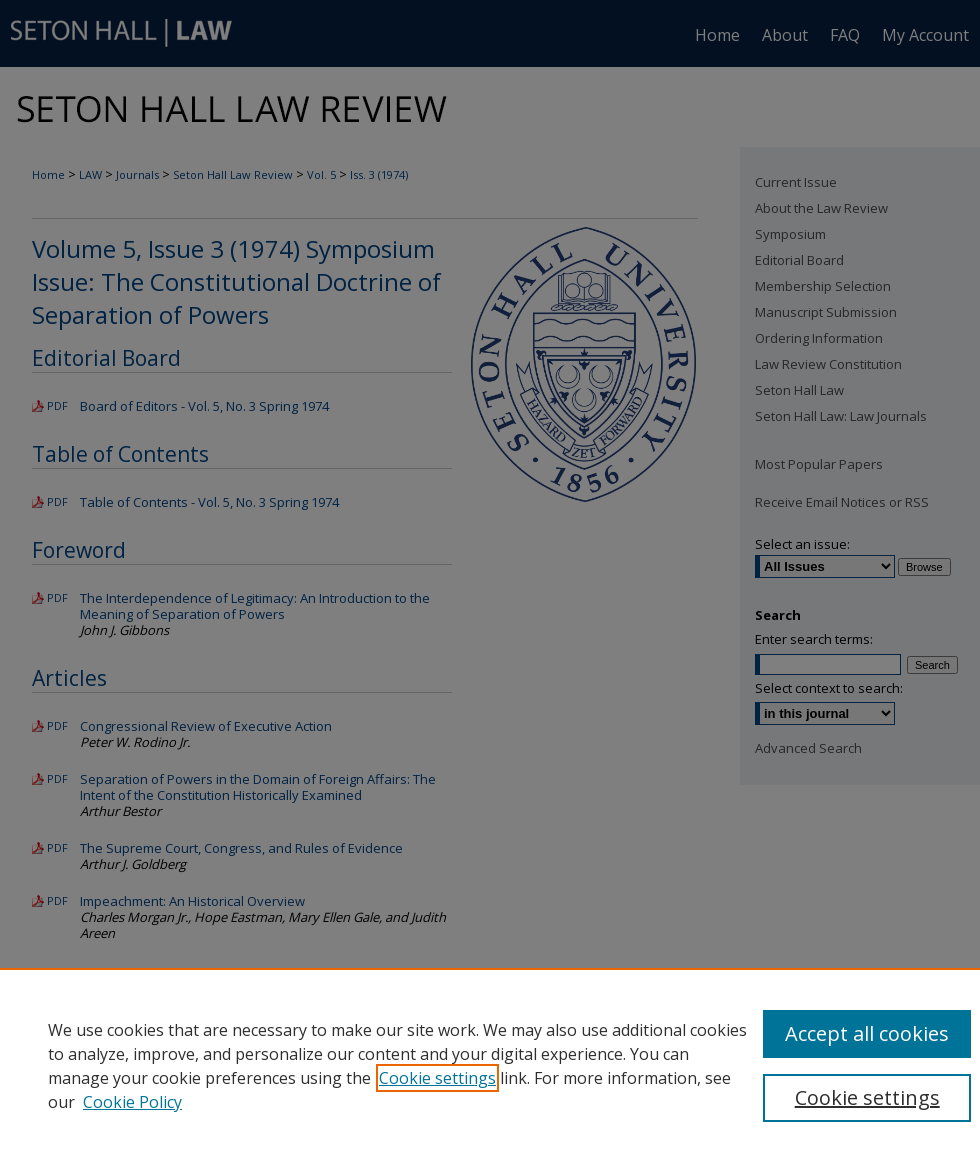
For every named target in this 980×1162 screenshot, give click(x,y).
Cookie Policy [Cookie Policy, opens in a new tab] (132, 1102)
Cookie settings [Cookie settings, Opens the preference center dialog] (867, 1097)
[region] (490, 1065)
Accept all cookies (867, 1033)
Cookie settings (437, 1078)
